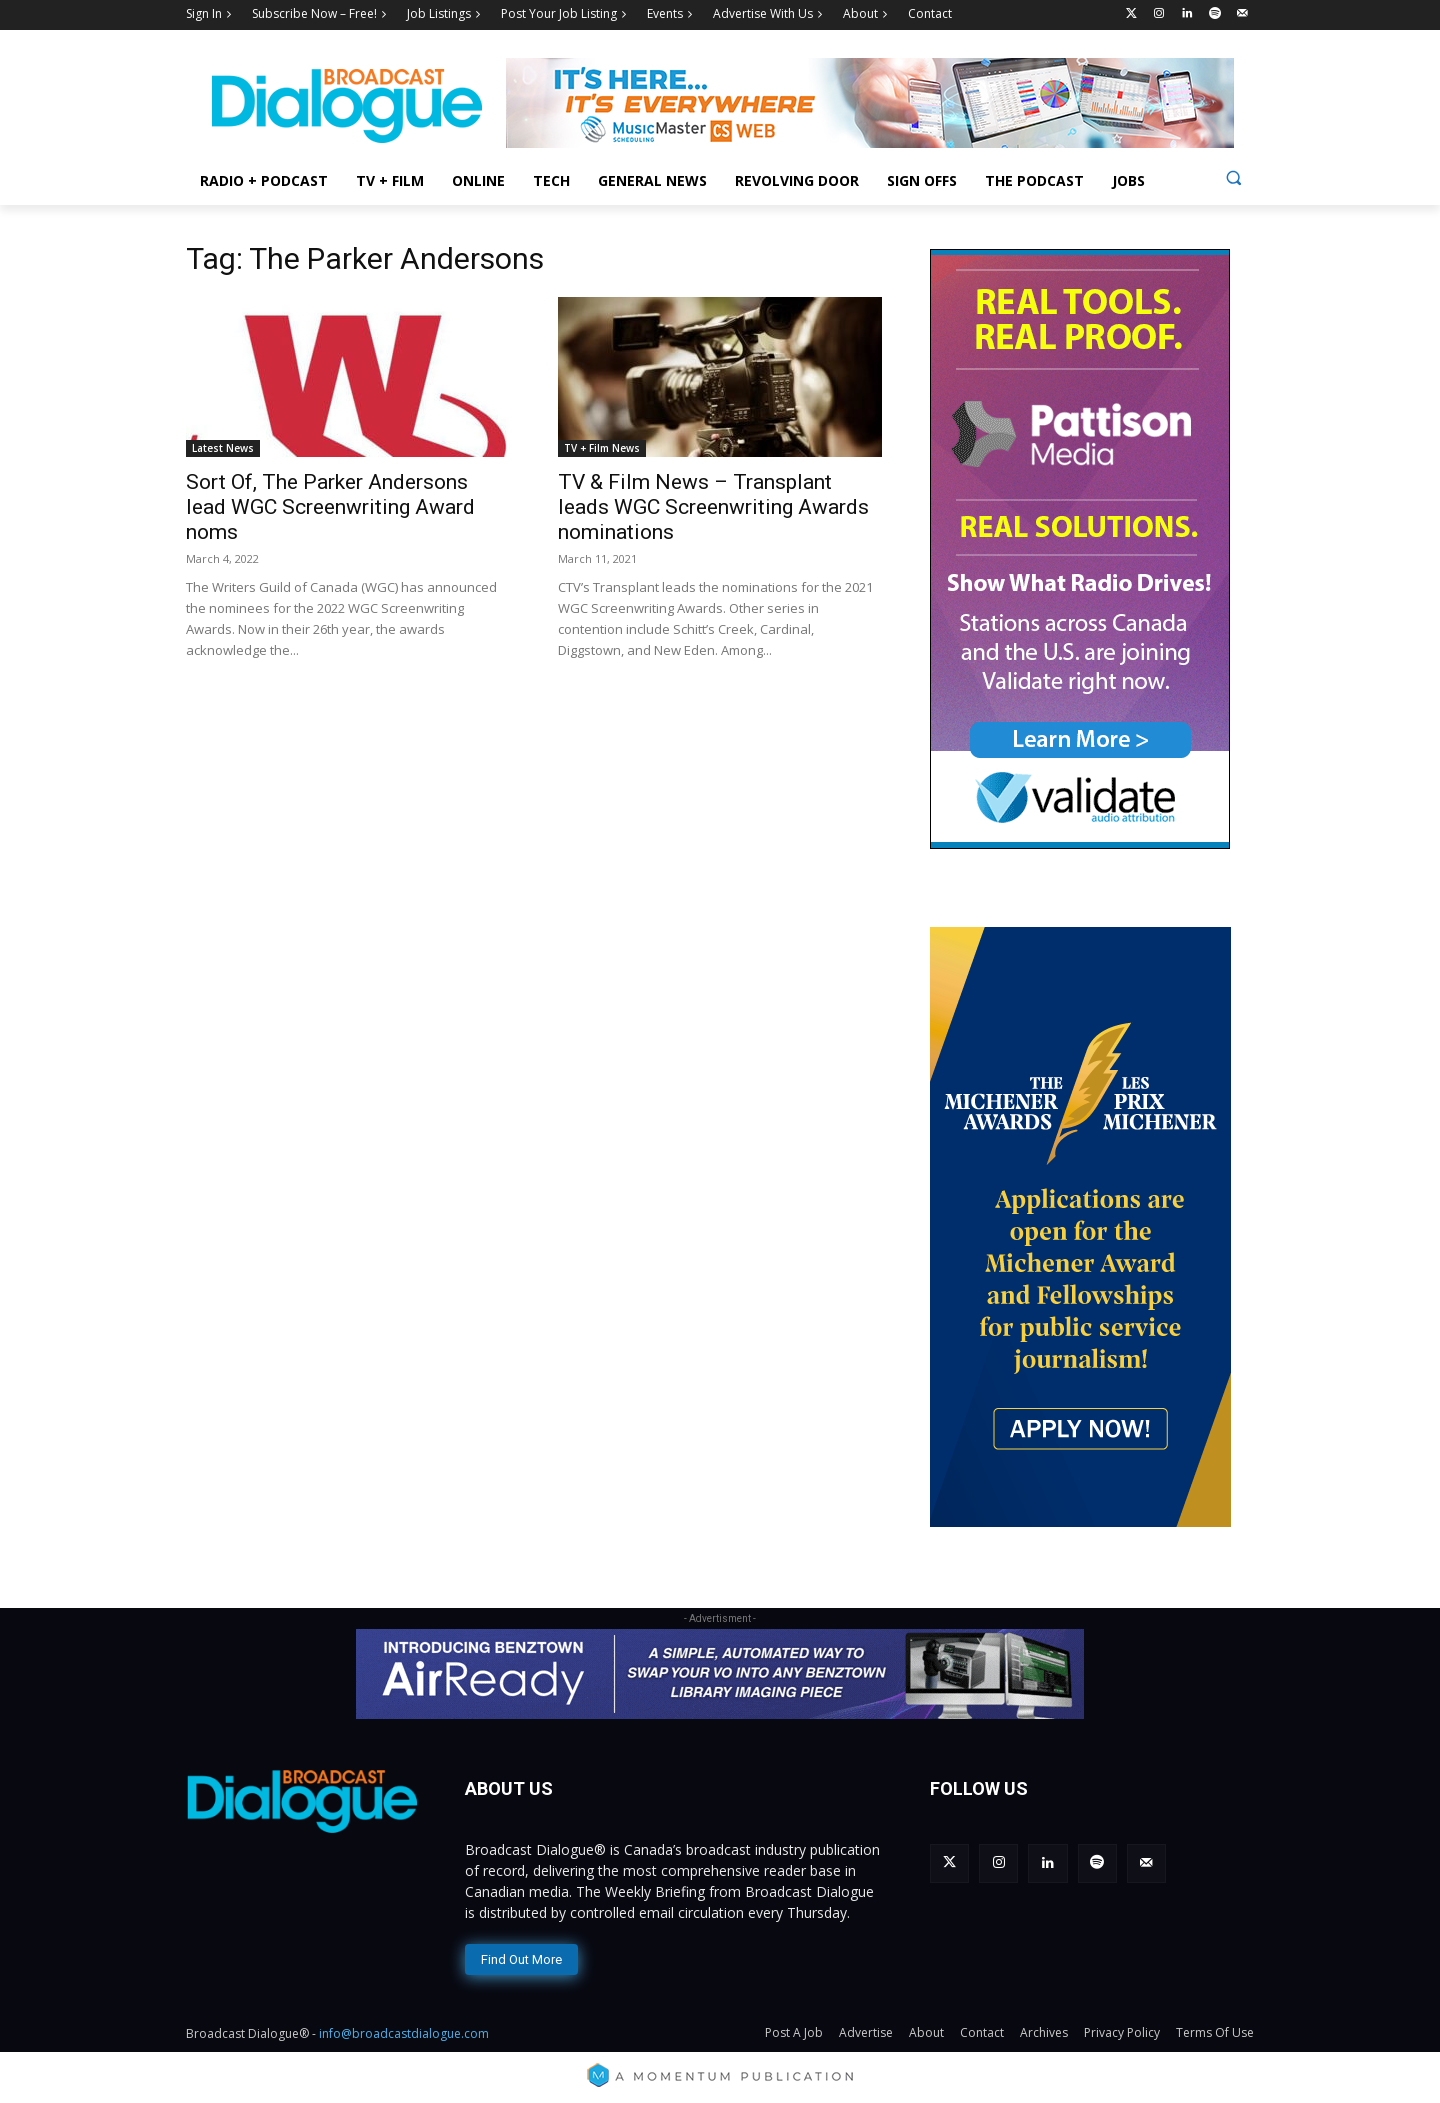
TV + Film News (602, 448)
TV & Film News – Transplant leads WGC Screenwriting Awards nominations (713, 507)
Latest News (223, 448)
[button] (1233, 177)
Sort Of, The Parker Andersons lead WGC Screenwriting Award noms (330, 507)
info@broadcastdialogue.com (404, 2033)
